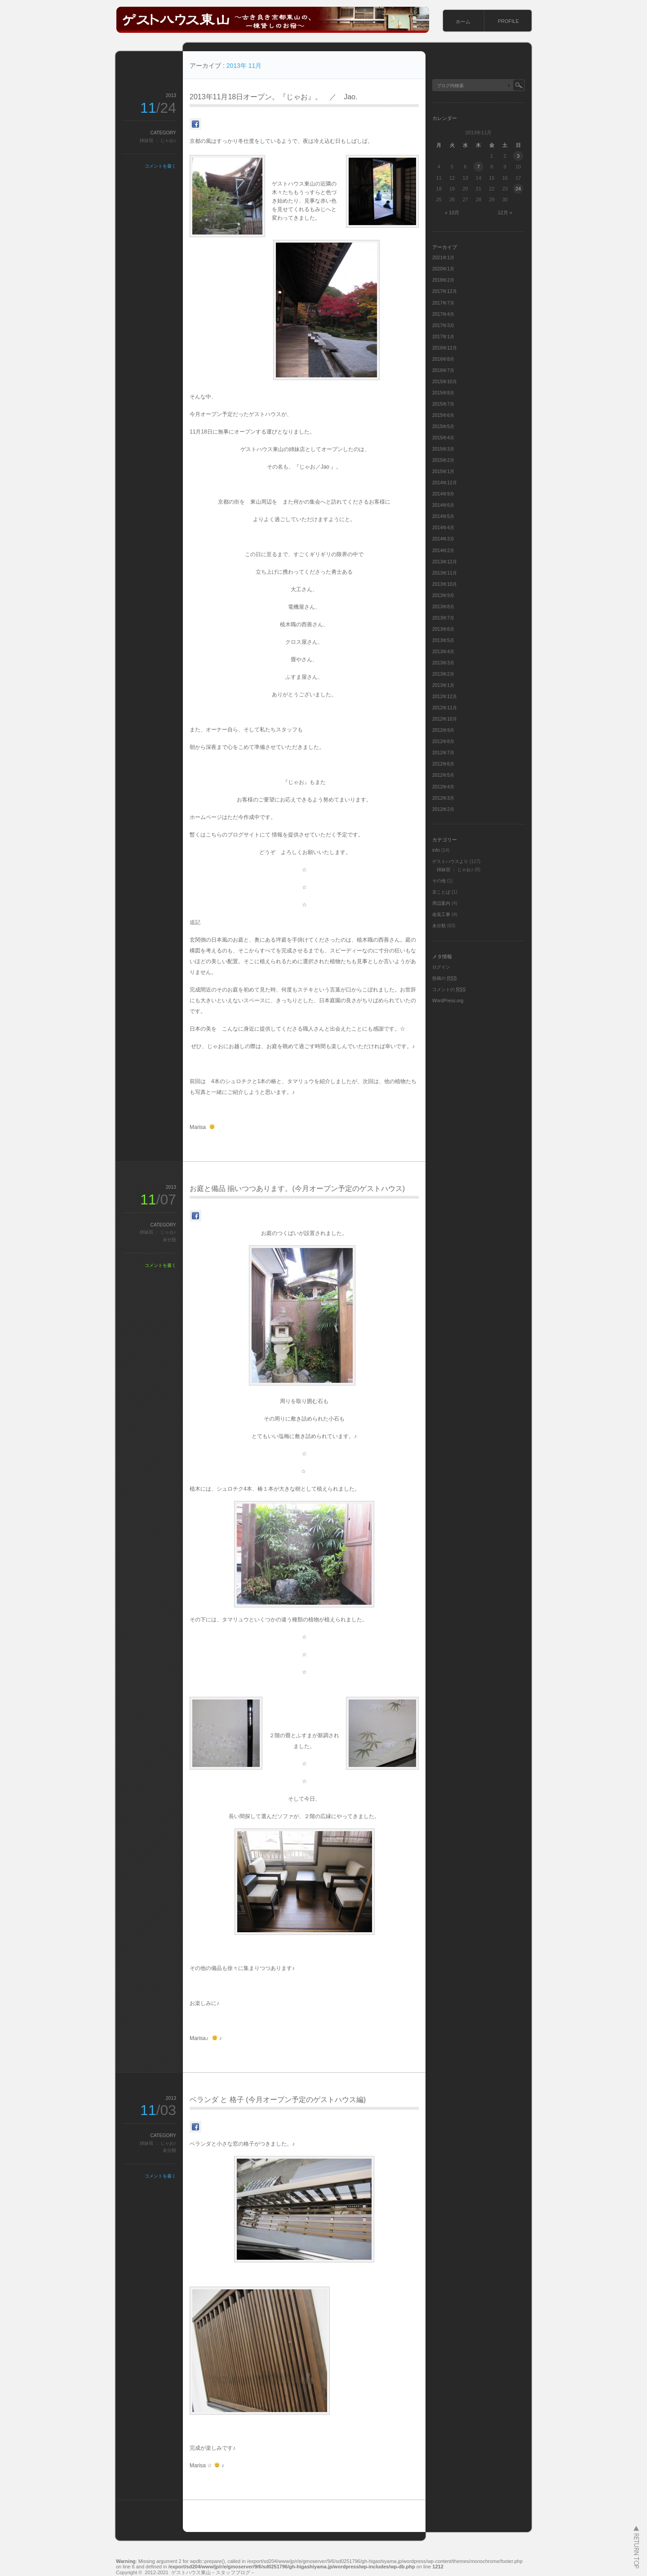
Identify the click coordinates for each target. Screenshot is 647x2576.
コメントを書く (160, 166)
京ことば (441, 892)
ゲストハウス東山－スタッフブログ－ (213, 2572)
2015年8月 (443, 392)
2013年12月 (444, 561)
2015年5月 (443, 426)
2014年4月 (443, 527)
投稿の (444, 978)
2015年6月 (443, 415)
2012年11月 (444, 707)
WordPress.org (447, 1000)
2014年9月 (443, 493)
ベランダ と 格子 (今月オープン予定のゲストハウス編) (278, 2099)
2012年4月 (443, 786)
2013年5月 (443, 640)
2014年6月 (443, 505)
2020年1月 (443, 268)
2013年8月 (443, 606)
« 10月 (452, 212)
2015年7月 (443, 404)
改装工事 (441, 914)
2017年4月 (443, 314)
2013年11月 (444, 573)
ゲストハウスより (450, 861)
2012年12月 (444, 696)
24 (518, 188)
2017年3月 (443, 325)
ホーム (463, 21)
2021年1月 (443, 257)
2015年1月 (443, 471)
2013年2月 (443, 674)
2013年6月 (443, 629)
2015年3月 (443, 449)
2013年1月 (443, 685)
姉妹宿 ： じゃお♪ (158, 140)
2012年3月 (443, 798)
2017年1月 (443, 336)
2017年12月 (444, 291)
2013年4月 (443, 651)
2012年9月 (443, 730)
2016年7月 (443, 370)
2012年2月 (443, 809)
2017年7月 (443, 303)
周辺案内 (441, 903)
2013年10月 (444, 584)
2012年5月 (443, 775)
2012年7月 (443, 752)
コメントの (448, 989)
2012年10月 (444, 719)
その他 (439, 880)
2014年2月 (443, 550)
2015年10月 (444, 381)
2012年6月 (443, 763)
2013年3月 (443, 662)
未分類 (169, 1239)
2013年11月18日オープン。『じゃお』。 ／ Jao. (273, 97)
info (436, 850)
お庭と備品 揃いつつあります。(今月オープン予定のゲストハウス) (297, 1188)
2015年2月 (443, 460)
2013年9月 (443, 595)
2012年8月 (443, 741)
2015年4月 (443, 437)
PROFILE (508, 21)
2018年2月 (443, 280)
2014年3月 (443, 538)
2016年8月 (443, 359)
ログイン (441, 967)
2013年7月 (443, 617)
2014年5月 (443, 516)
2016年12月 (444, 347)
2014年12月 (444, 482)
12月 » (505, 212)
